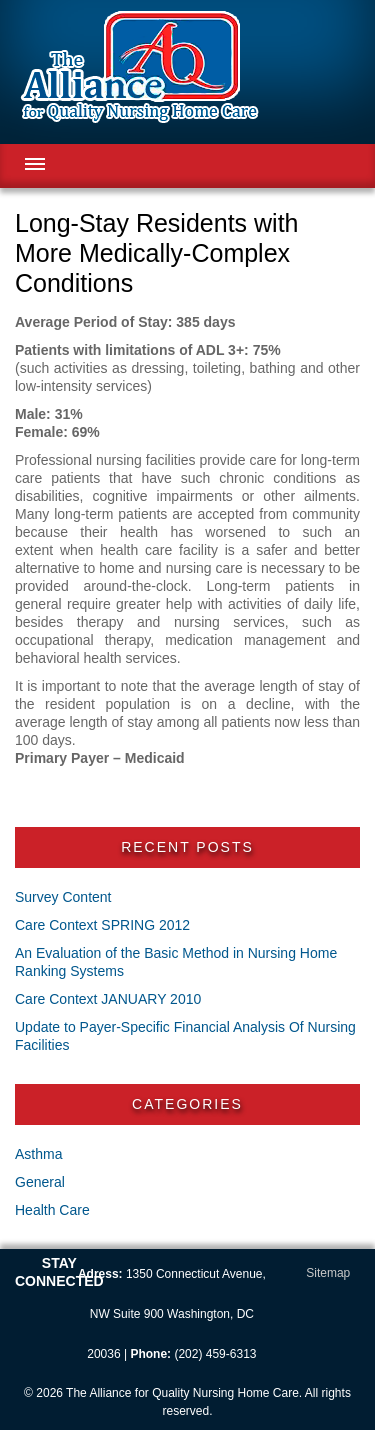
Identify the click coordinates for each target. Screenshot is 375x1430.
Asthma (38, 1154)
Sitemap (328, 1273)
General (40, 1182)
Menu (35, 164)
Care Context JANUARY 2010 (108, 999)
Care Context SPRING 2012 (102, 925)
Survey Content (63, 897)
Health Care (52, 1210)
